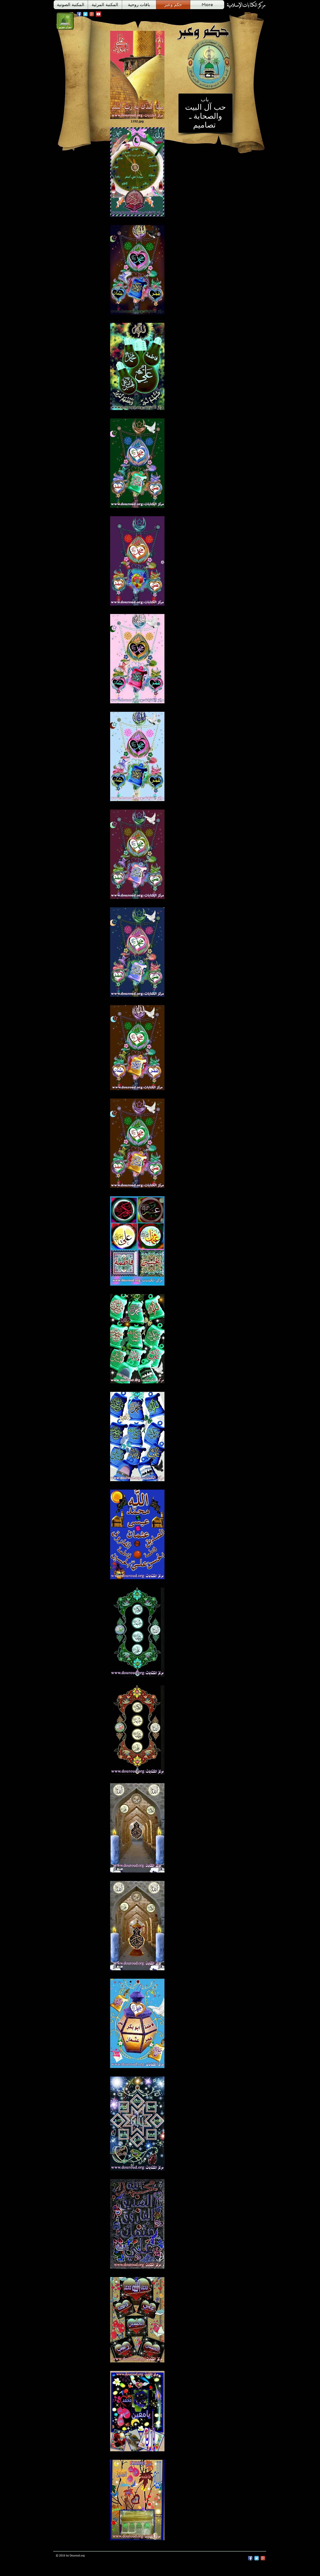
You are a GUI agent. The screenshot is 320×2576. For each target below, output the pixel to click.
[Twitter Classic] (85, 14)
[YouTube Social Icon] (98, 14)
